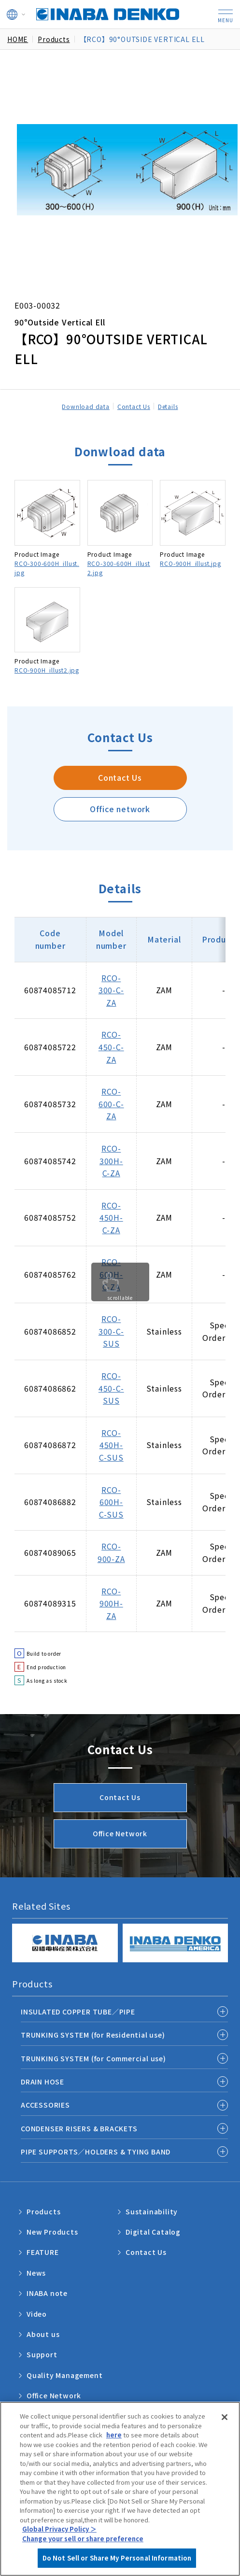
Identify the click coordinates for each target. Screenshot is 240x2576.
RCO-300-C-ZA (111, 990)
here (114, 2434)
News (36, 2273)
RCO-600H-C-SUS (111, 1502)
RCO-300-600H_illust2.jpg (118, 568)
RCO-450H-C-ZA (111, 1217)
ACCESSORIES (45, 2105)
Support (42, 2354)
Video (37, 2314)
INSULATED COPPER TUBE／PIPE (78, 2011)
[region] (120, 2489)
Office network (120, 809)
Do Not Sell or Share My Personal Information (117, 2557)
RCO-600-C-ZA (111, 1103)
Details (168, 406)
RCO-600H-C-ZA (111, 1274)
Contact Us (133, 406)
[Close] (224, 2417)
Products (43, 2211)
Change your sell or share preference (82, 2538)
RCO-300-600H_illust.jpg (46, 568)
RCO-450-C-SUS (111, 1388)
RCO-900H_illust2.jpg (46, 670)
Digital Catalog (153, 2232)
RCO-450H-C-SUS (111, 1445)
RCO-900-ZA (111, 1552)
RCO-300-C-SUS (111, 1331)
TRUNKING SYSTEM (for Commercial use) (93, 2058)
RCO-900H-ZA (111, 1603)
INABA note (47, 2293)
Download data (85, 406)
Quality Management (64, 2375)
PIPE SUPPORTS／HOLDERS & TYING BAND (95, 2151)
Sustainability (152, 2211)
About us (43, 2334)
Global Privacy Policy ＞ (59, 2529)
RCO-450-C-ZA (111, 1046)
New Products (52, 2232)
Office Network (120, 1833)
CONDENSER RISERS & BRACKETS (79, 2128)
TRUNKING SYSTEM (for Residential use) (93, 2035)
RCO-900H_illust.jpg (190, 563)
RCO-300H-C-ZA (111, 1160)
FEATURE (43, 2252)
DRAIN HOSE (42, 2081)
